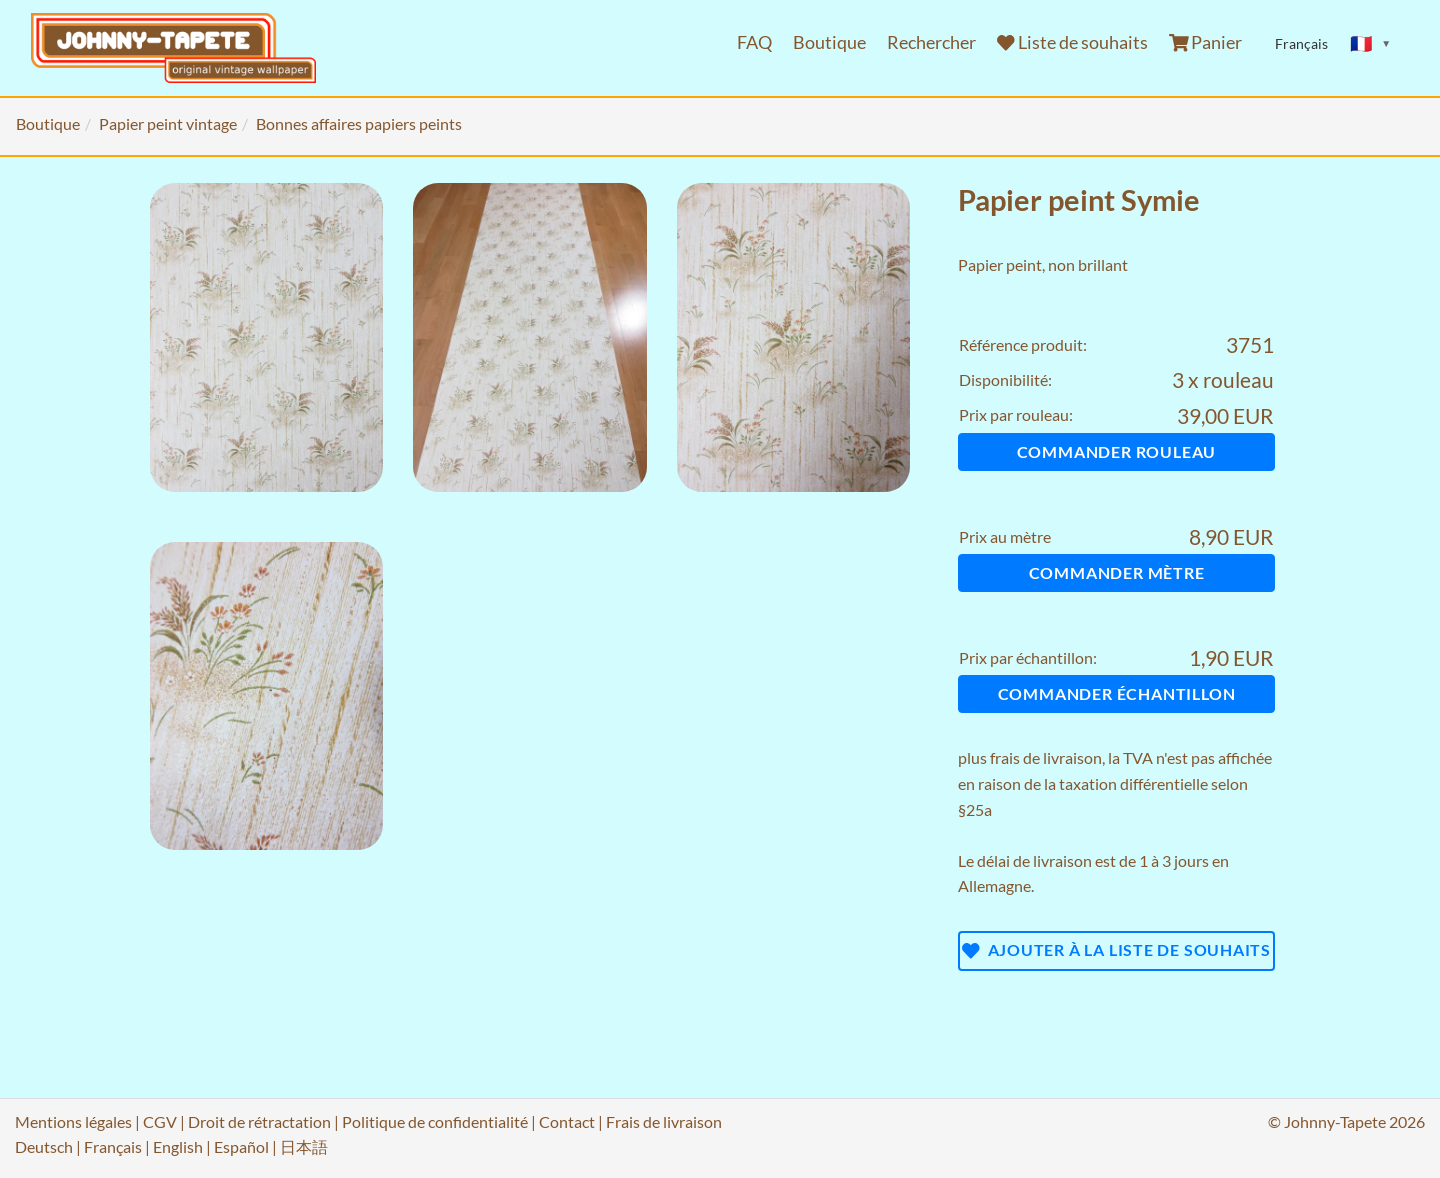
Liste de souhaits (1072, 42)
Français (113, 1146)
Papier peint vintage (168, 123)
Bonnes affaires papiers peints (359, 123)
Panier (1206, 42)
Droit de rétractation (259, 1121)
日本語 (304, 1146)
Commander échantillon (1117, 693)
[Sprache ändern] (1371, 44)
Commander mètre (1117, 572)
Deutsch (44, 1146)
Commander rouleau (1117, 451)
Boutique (829, 42)
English (178, 1146)
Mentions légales (73, 1121)
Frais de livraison (664, 1121)
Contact (567, 1121)
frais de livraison (1046, 757)
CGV (160, 1121)
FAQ (754, 42)
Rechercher (931, 42)
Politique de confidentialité (435, 1121)
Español (241, 1146)
